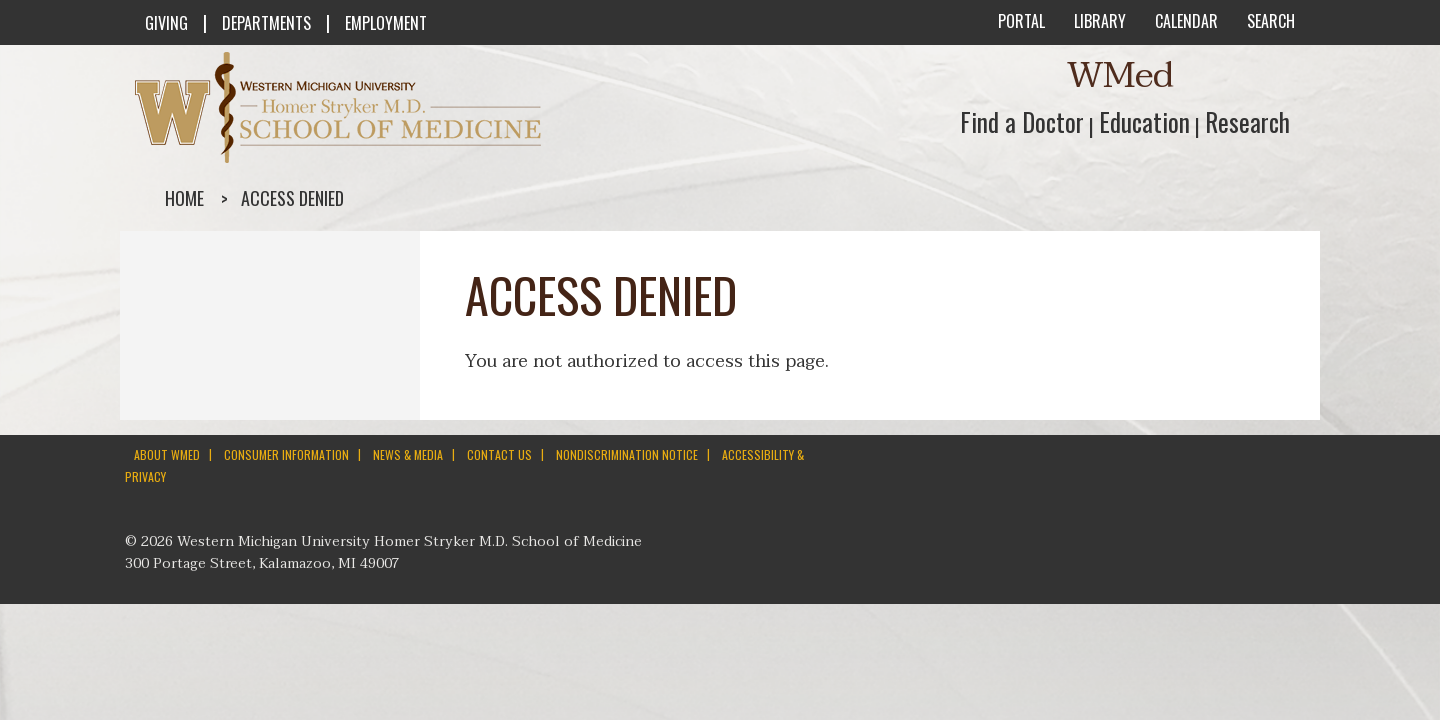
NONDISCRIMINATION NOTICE (627, 454)
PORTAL (1019, 21)
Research (1247, 121)
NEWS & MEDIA (408, 454)
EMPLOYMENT (386, 23)
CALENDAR (1184, 21)
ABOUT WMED (167, 454)
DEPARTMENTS (266, 23)
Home (184, 198)
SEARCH (1269, 21)
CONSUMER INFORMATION (286, 454)
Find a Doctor (1022, 121)
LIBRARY (1098, 21)
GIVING (166, 23)
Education (1144, 121)
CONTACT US (499, 454)
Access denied (292, 198)
